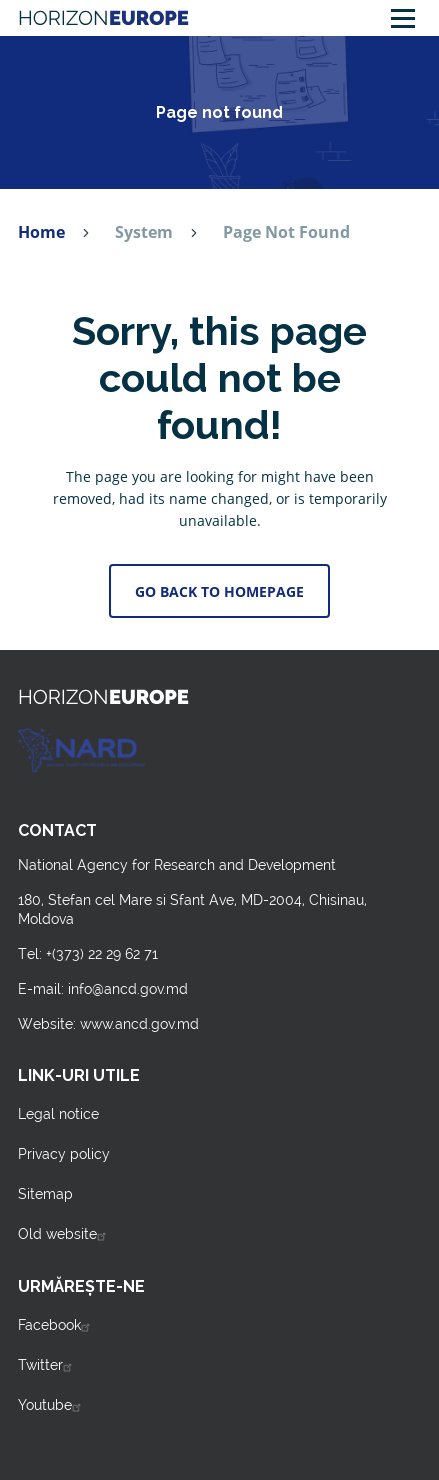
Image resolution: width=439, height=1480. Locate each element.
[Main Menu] (403, 18)
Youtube (52, 1405)
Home (41, 232)
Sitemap (45, 1194)
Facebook (56, 1325)
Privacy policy (64, 1154)
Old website (64, 1234)
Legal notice (58, 1114)
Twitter (47, 1365)
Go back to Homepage (219, 591)
